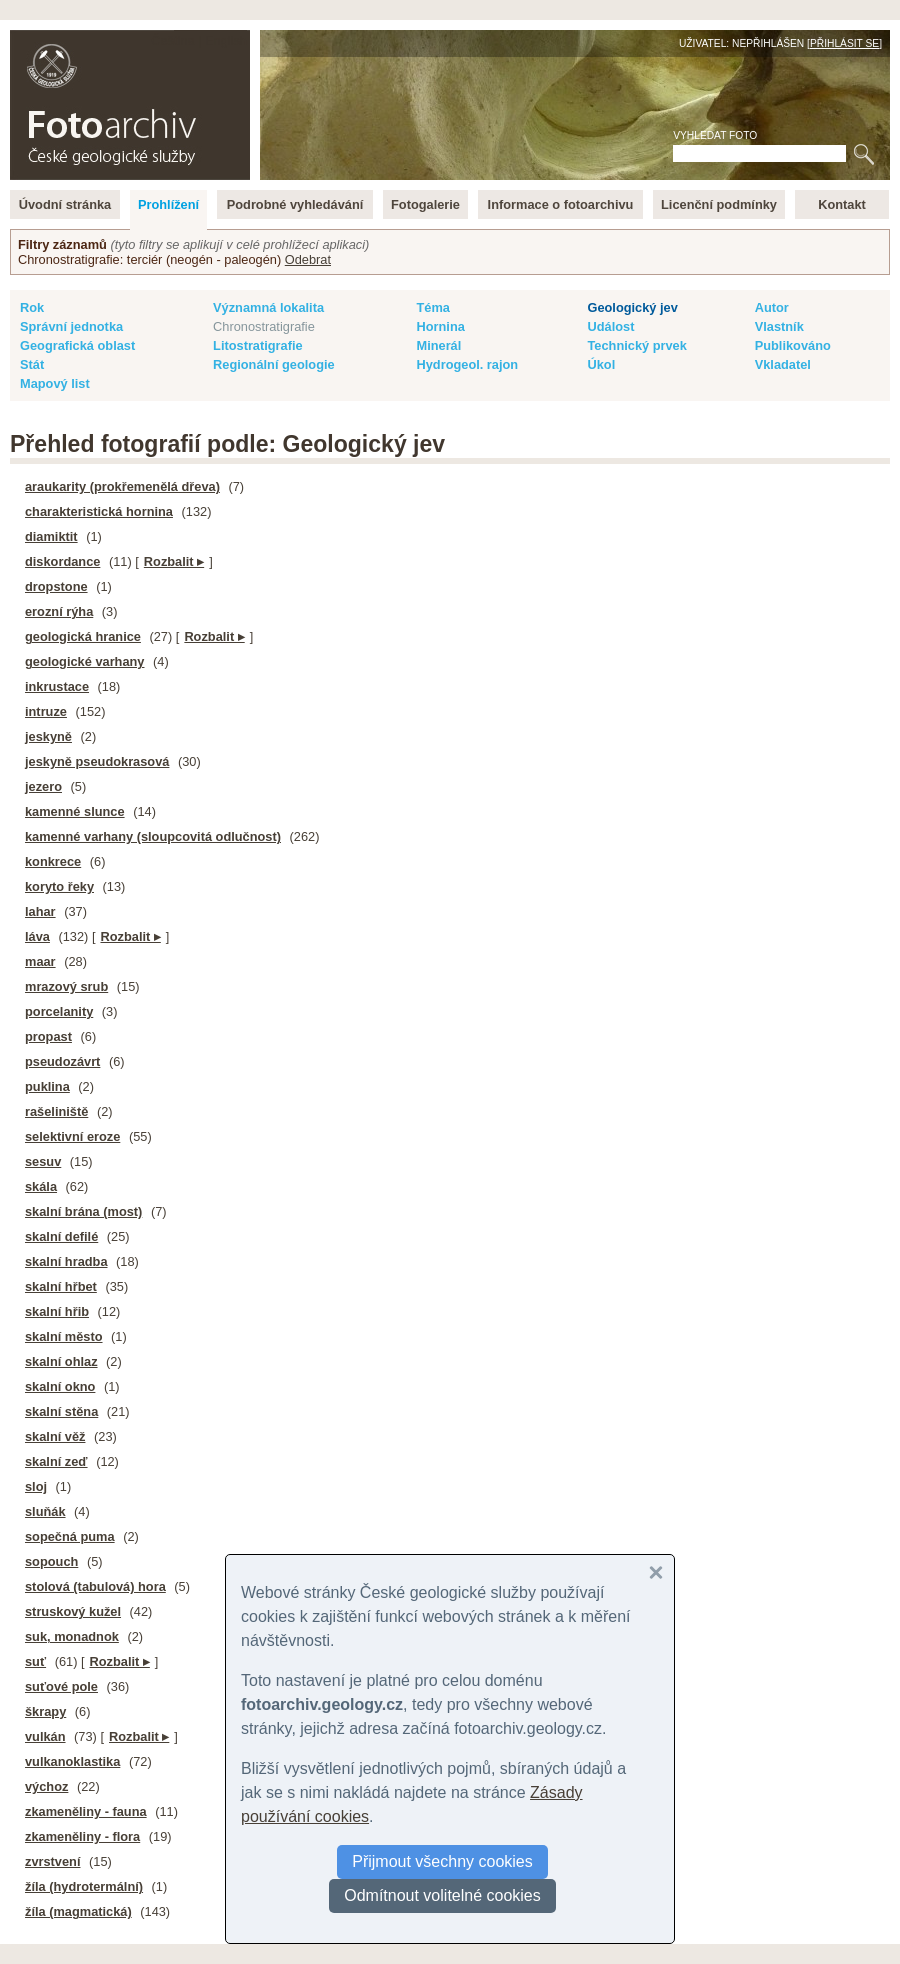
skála (41, 1186)
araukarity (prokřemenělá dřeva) (122, 486)
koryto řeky (59, 886)
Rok (32, 307)
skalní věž (55, 1436)
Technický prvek (636, 345)
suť (35, 1661)
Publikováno (793, 345)
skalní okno (60, 1386)
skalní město (64, 1336)
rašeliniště (56, 1111)
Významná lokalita (268, 307)
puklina (47, 1086)
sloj (36, 1486)
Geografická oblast (77, 345)
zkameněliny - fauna (86, 1811)
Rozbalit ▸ (174, 561)
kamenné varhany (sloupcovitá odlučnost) (153, 836)
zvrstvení (52, 1861)
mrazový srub (66, 986)
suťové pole (61, 1686)
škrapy (45, 1711)
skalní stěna (61, 1411)
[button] (656, 1573)
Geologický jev (632, 307)
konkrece (53, 861)
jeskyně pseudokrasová (97, 761)
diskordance (62, 561)
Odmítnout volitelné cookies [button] (442, 1895)
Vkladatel (783, 364)
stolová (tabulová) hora (95, 1586)
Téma (432, 307)
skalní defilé (61, 1236)
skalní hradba (66, 1261)
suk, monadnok (72, 1636)
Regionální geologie (274, 364)
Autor (772, 307)
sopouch (51, 1561)
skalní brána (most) (83, 1211)
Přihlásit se (844, 43)
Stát (32, 364)
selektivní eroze (72, 1136)
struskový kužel (73, 1611)
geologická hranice (83, 636)
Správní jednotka (71, 326)
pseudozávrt (62, 1061)
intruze (46, 711)
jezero (43, 786)
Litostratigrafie (258, 345)
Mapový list (55, 383)
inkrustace (57, 686)
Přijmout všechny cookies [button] (442, 1861)
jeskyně (48, 736)
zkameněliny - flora (82, 1836)
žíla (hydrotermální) (84, 1886)
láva (37, 936)
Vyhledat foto (715, 135)
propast (48, 1036)
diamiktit (51, 536)
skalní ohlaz (61, 1361)
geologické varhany (84, 661)
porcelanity (59, 1011)
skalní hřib (57, 1311)
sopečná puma (70, 1536)
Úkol (601, 364)
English (226, 40)
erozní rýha (59, 611)
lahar (40, 911)
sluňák (45, 1511)
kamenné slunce (75, 811)
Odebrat (308, 259)
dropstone (56, 586)
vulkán (45, 1736)
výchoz (46, 1786)
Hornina (440, 326)
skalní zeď (56, 1461)
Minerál (438, 345)
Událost (610, 326)
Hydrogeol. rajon (467, 364)
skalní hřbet (61, 1286)
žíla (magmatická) (78, 1911)
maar (40, 961)
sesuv (43, 1161)
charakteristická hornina (99, 511)
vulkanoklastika (72, 1761)
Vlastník (779, 326)
